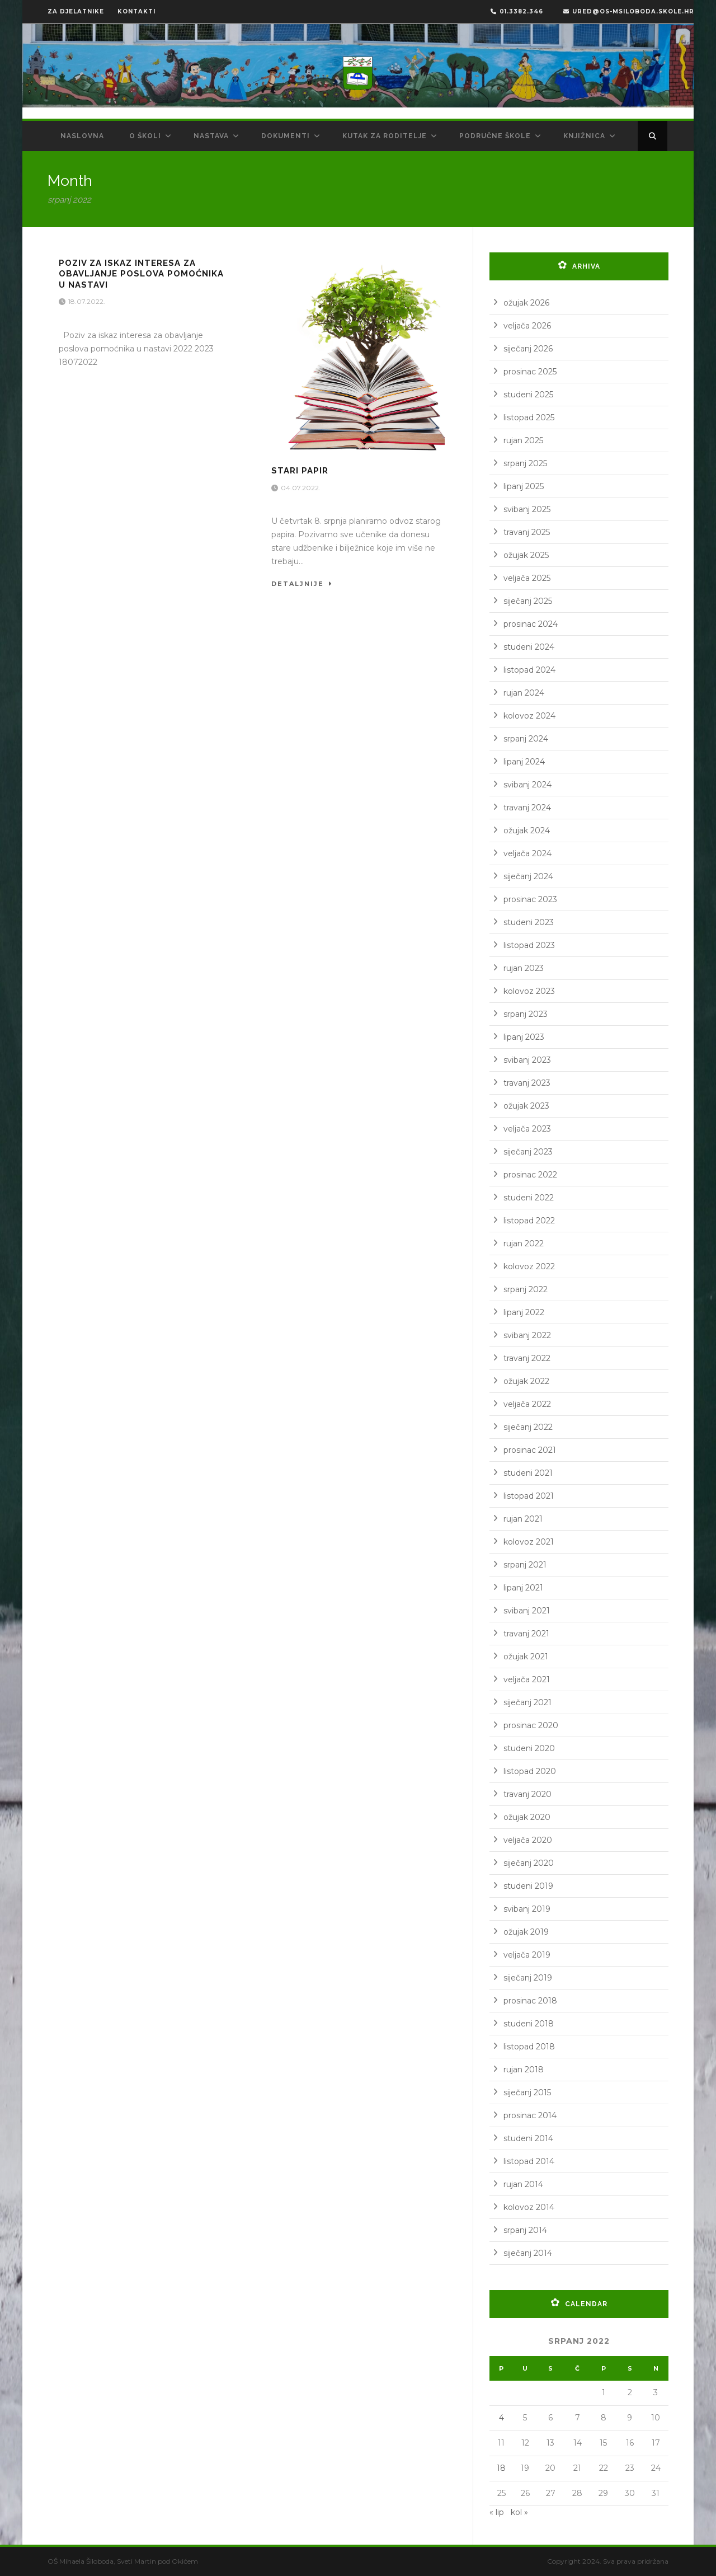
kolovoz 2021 (528, 1542)
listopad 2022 (529, 1221)
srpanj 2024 (525, 739)
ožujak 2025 (526, 555)
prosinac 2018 (530, 2001)
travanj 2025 (526, 532)
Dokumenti (285, 136)
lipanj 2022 (523, 1312)
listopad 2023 (529, 945)
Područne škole (495, 136)
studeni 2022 (528, 1198)
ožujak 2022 (526, 1381)
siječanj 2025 (527, 601)
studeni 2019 (528, 1886)
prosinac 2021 (529, 1450)
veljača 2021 (526, 1679)
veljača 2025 (526, 578)
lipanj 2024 (524, 762)
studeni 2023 (528, 922)
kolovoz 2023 (529, 991)
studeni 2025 (528, 395)
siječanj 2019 (527, 1978)
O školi (145, 136)
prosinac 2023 (530, 899)
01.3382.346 (517, 11)
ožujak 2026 (526, 303)
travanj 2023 (526, 1083)
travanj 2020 (527, 1794)
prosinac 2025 (530, 372)
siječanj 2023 (528, 1152)
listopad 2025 (528, 417)
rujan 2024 (523, 693)
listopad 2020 (529, 1771)
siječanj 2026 (528, 349)
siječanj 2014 (527, 2253)
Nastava (211, 136)
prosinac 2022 (530, 1175)
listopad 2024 (529, 670)
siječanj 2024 (528, 876)
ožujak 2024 (526, 830)
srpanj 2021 (525, 1565)
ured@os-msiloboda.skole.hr (628, 11)
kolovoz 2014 (528, 2207)
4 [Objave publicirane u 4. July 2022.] (501, 2418)
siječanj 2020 (528, 1863)
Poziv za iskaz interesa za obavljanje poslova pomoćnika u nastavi (141, 274)
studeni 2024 (528, 647)
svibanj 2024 (527, 785)
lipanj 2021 (523, 1588)
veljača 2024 (527, 853)
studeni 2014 (528, 2138)
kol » (519, 2512)
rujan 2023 (523, 968)
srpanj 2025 (525, 463)
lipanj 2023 (523, 1037)
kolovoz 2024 (529, 716)
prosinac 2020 (530, 1725)
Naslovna (82, 136)
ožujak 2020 (526, 1817)
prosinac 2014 (530, 2115)
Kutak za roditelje (384, 136)
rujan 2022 (523, 1243)
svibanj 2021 (526, 1611)
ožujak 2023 (526, 1106)
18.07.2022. (87, 301)
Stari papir (299, 471)
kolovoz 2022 (529, 1266)
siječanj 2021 (527, 1702)
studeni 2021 (528, 1473)
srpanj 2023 (525, 1014)
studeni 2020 (529, 1748)
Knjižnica (584, 136)
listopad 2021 (528, 1496)
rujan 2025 (523, 440)
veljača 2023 (527, 1129)
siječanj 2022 (528, 1427)
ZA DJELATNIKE (76, 11)
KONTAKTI (136, 11)
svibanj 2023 (527, 1060)
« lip (496, 2512)
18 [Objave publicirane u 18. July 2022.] (501, 2468)
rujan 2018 (523, 2069)
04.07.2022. (301, 488)
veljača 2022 (527, 1404)
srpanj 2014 (525, 2230)
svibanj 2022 (527, 1335)
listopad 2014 (528, 2161)
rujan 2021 (523, 1519)
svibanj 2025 (526, 509)
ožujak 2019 (526, 1932)
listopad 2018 (529, 2047)
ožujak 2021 (525, 1656)
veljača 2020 (527, 1840)
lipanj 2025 (523, 486)
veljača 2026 (527, 326)
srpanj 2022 (525, 1289)
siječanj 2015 (527, 2092)
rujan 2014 (523, 2184)
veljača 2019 (526, 1955)
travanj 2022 (526, 1358)
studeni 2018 (528, 2024)
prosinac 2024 (530, 624)
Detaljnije (302, 584)
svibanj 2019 (526, 1909)
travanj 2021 (526, 1634)
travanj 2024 (527, 808)
